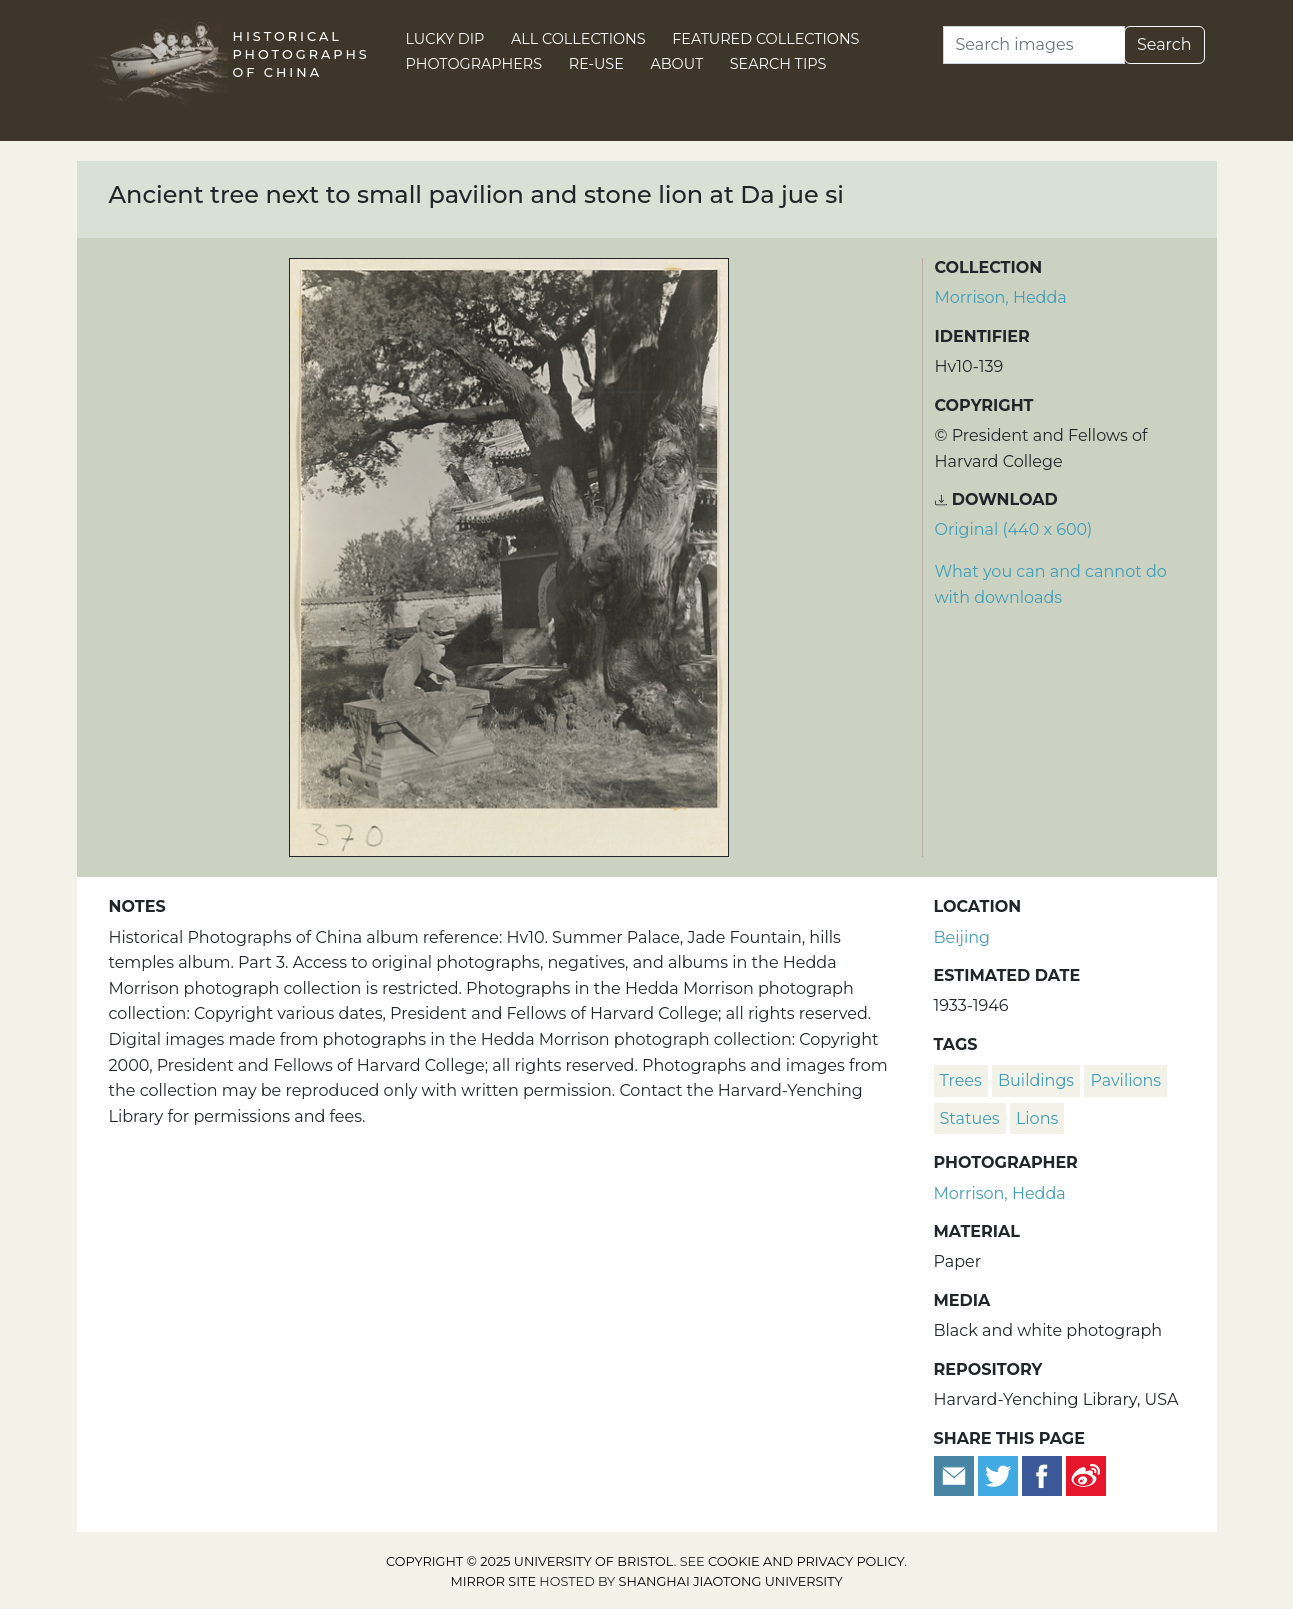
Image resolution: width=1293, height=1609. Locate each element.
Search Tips (778, 64)
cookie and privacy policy (806, 1561)
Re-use (596, 64)
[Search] (1034, 45)
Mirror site (493, 1581)
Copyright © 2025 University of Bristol (530, 1561)
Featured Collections (765, 39)
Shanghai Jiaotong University (731, 1581)
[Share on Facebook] (1042, 1474)
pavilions (1125, 1080)
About (676, 64)
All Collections (578, 39)
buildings (1036, 1080)
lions (1037, 1118)
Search (1164, 44)
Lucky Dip (445, 39)
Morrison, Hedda (1001, 297)
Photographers (474, 64)
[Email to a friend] (956, 1474)
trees (961, 1080)
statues (970, 1118)
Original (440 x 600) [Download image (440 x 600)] (1014, 529)
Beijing (962, 937)
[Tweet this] (1000, 1474)
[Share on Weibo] (1086, 1474)
